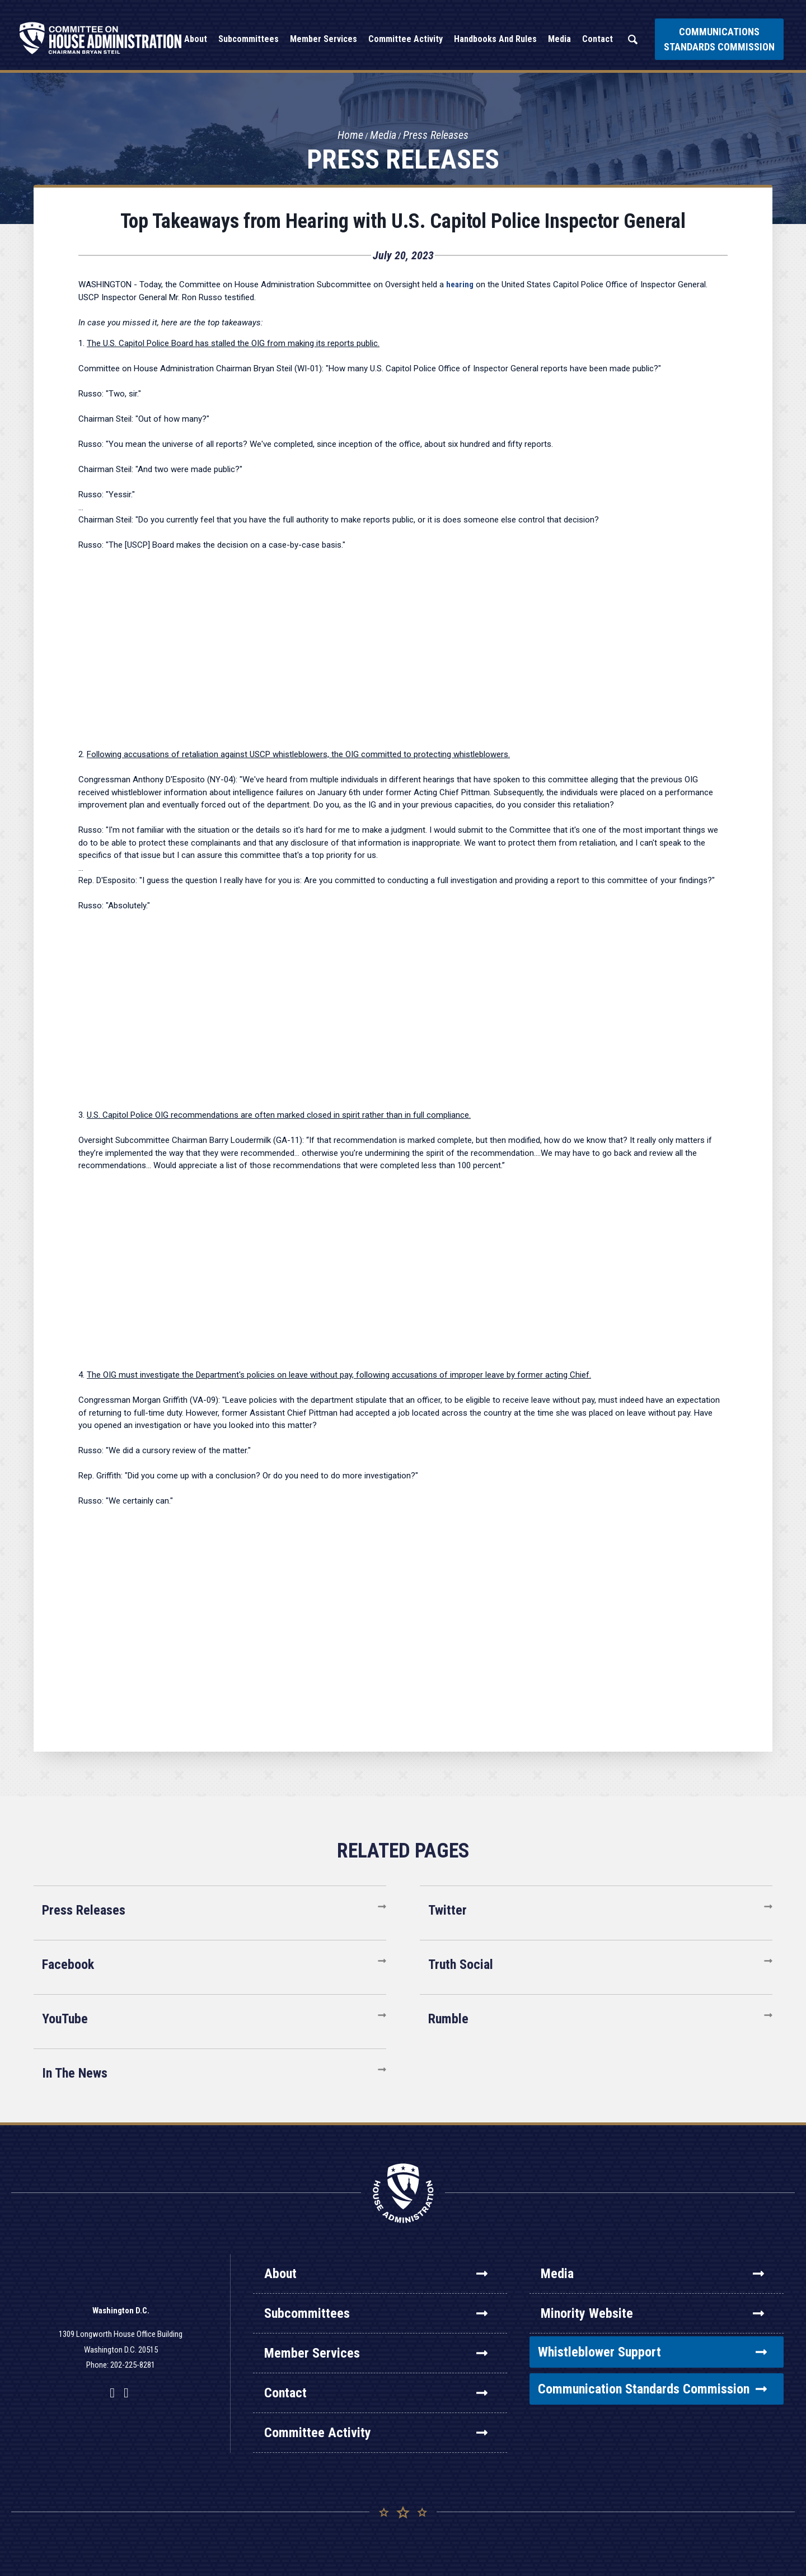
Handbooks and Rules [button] (495, 39)
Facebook (68, 1964)
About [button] (195, 39)
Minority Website (652, 2313)
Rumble (448, 2019)
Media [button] (559, 39)
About (376, 2273)
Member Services (376, 2353)
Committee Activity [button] (405, 39)
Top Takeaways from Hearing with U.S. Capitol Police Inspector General (403, 221)
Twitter (447, 1910)
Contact (376, 2392)
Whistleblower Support (652, 2352)
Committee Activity (376, 2432)
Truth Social (460, 1964)
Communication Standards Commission (652, 2389)
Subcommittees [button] (248, 39)
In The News (74, 2073)
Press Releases (435, 135)
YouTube (65, 2019)
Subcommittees (376, 2313)
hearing (460, 284)
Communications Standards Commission (719, 39)
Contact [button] (597, 39)
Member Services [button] (323, 39)
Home (350, 135)
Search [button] (632, 39)
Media (383, 135)
